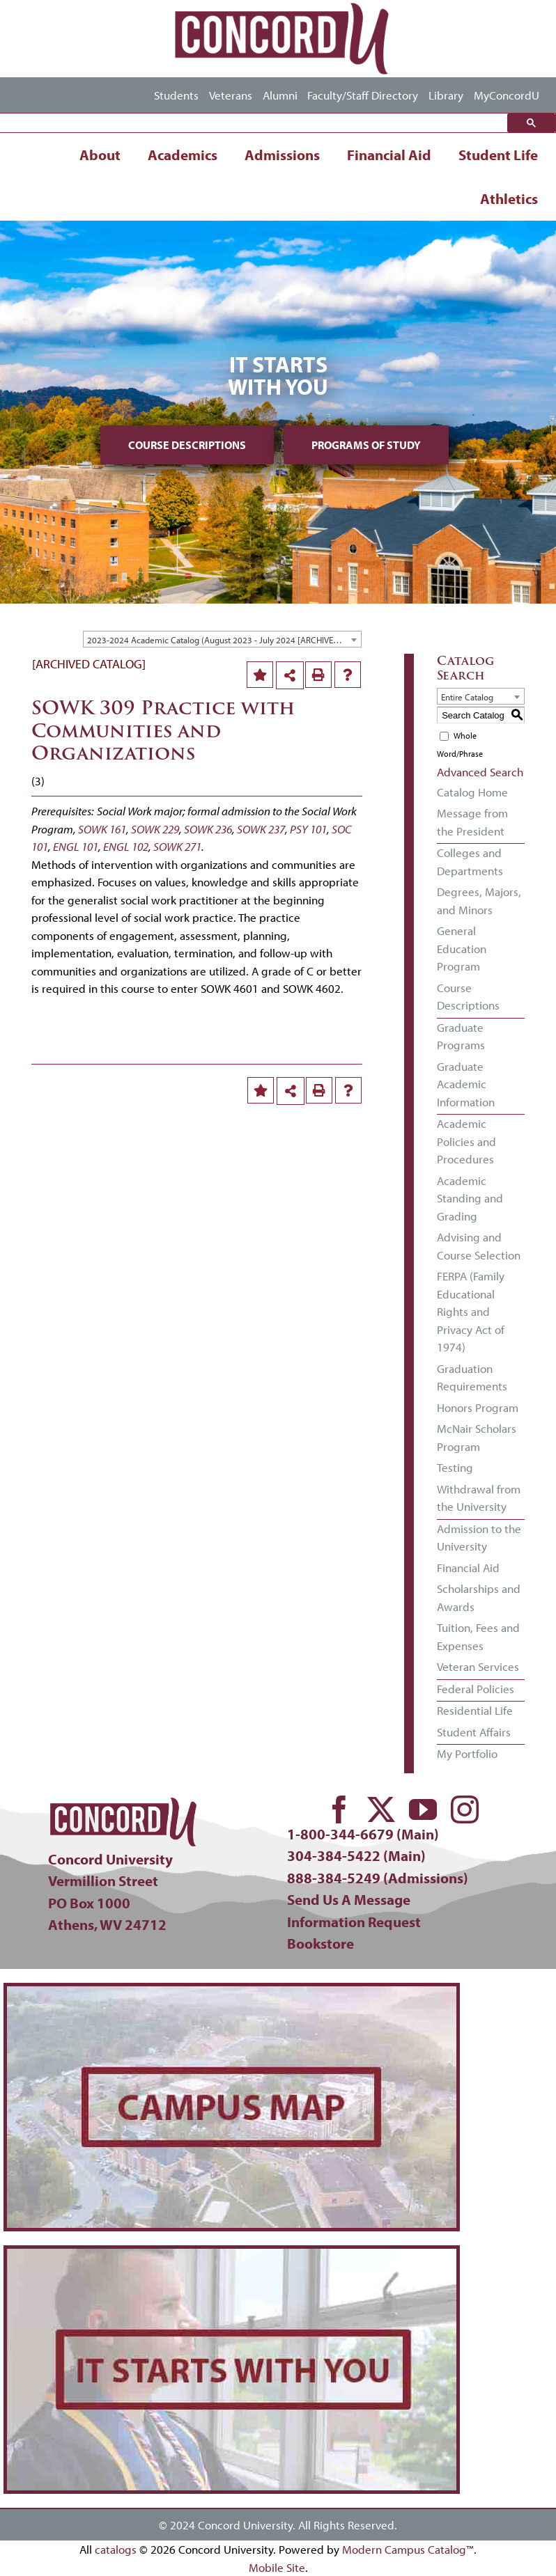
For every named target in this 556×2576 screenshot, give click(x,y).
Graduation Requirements (472, 1377)
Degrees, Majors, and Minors (479, 900)
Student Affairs (474, 1732)
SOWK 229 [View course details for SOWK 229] (155, 829)
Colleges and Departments (470, 861)
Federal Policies (475, 1688)
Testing (455, 1467)
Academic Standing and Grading (470, 1198)
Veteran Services (478, 1666)
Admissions (282, 155)
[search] (257, 123)
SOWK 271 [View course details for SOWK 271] (177, 846)
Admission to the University (479, 1537)
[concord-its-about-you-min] (231, 2254)
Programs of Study (366, 445)
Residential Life (475, 1710)
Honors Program (477, 1407)
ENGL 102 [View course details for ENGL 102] (125, 846)
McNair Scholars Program (476, 1437)
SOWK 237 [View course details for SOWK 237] (261, 829)
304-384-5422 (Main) (356, 1855)
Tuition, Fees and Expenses (478, 1636)
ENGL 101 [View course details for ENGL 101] (75, 846)
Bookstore (320, 1943)
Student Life (498, 155)
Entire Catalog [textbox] (467, 696)
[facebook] (339, 1809)
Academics (182, 155)
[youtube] (423, 1809)
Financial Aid (389, 155)
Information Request (354, 1922)
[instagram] (465, 1809)
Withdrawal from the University (478, 1498)
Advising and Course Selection (478, 1246)
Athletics (509, 198)
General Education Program (461, 948)
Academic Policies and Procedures (466, 1141)
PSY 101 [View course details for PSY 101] (308, 829)
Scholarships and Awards (478, 1597)
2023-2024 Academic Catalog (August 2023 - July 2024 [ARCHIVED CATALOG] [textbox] (224, 639)
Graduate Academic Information (466, 1084)
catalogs (116, 2549)
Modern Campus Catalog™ (408, 2549)
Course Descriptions (187, 445)
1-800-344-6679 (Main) (363, 1834)
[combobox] (222, 639)
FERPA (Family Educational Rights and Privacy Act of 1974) (470, 1311)
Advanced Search (480, 771)
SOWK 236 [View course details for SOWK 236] (208, 829)
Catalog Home (472, 792)
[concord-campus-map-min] (231, 1992)
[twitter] (381, 1809)
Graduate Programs (461, 1036)
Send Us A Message (348, 1899)
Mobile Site (277, 2567)
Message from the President (472, 822)
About (100, 155)
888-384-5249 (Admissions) (377, 1878)
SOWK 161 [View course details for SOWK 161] (102, 829)
